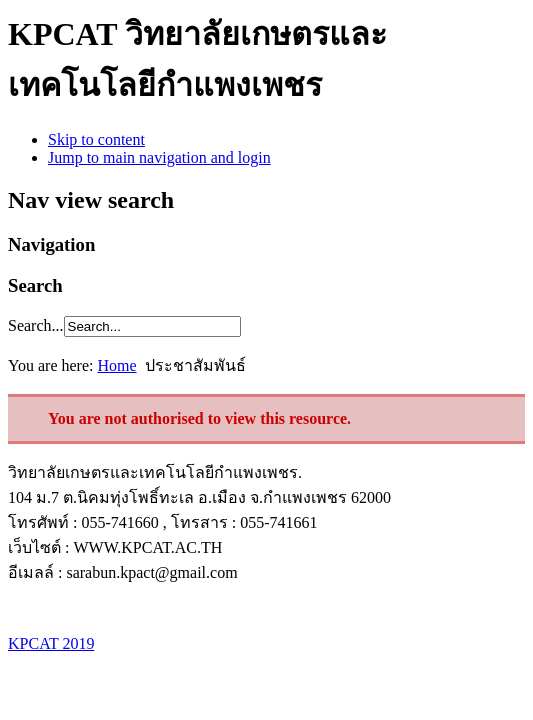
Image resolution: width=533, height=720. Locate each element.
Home (116, 365)
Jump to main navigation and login (159, 157)
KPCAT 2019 (51, 643)
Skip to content (96, 139)
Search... (36, 325)
